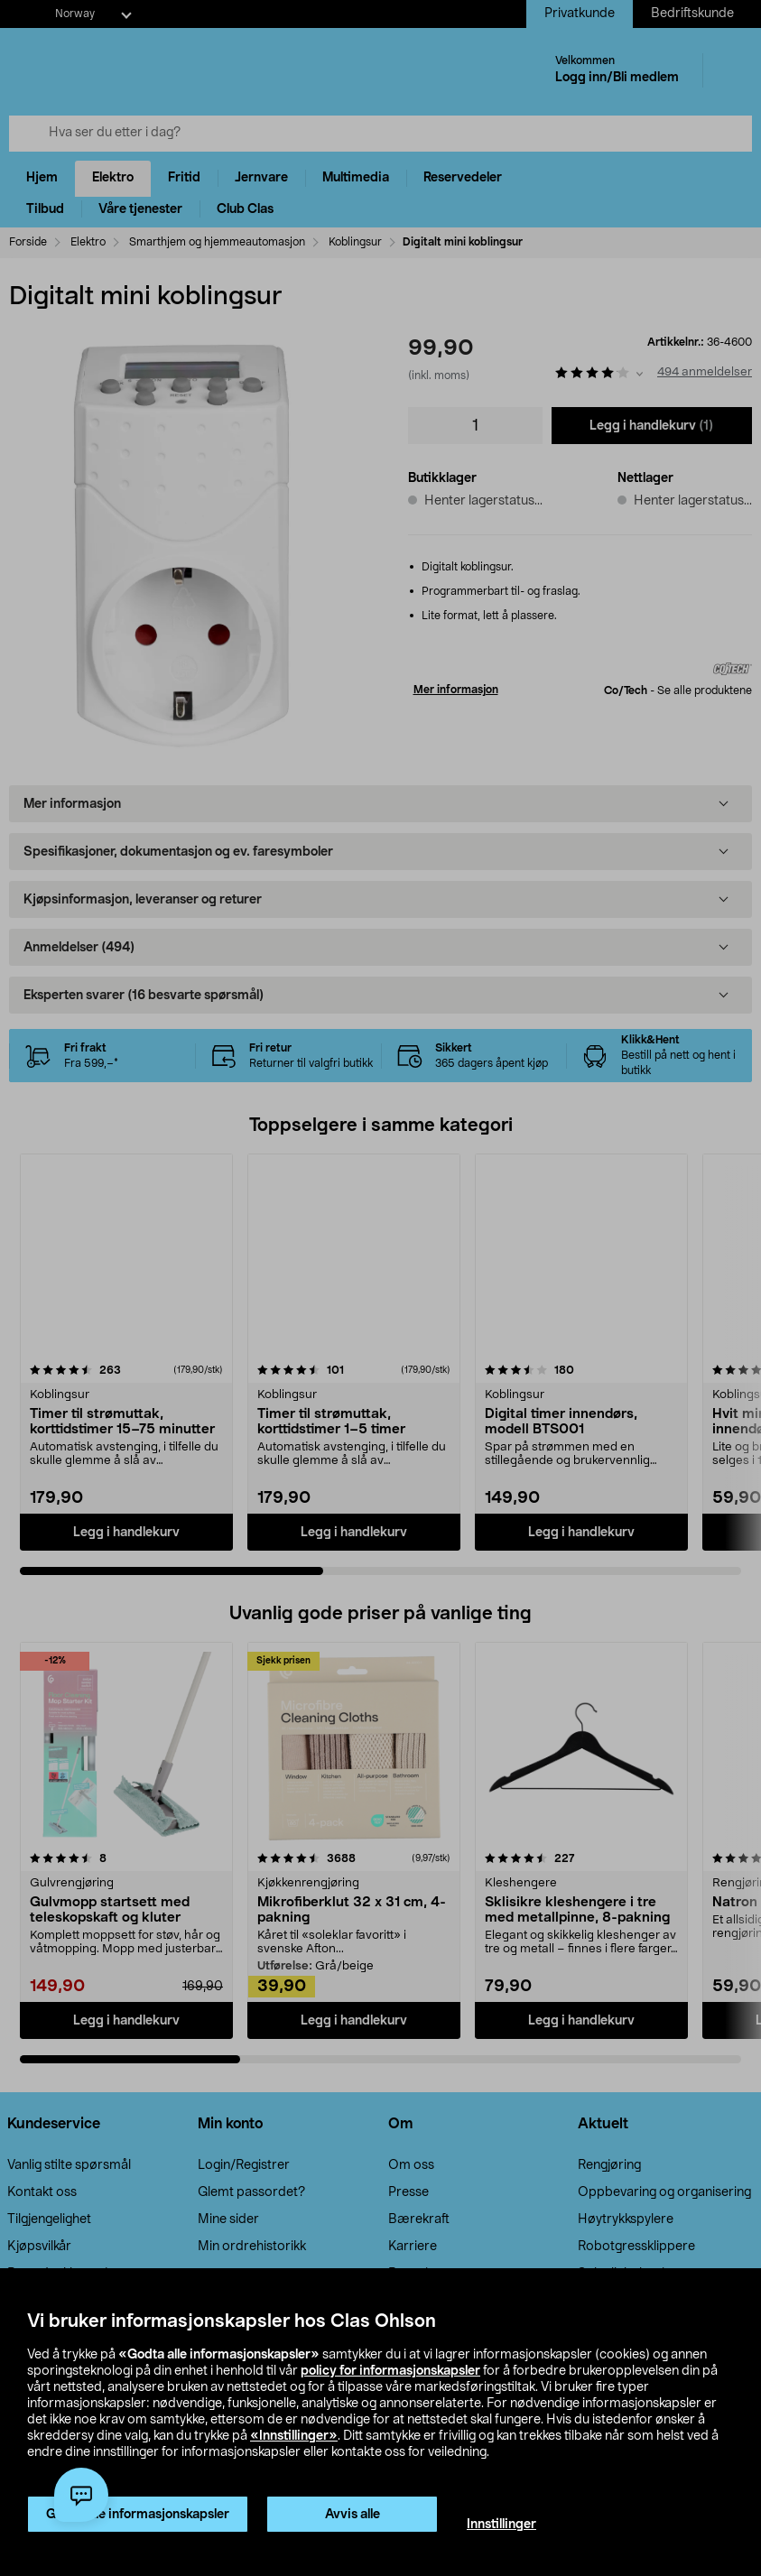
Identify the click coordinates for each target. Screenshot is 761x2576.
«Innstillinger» (294, 2436)
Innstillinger (501, 2524)
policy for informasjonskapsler (390, 2371)
